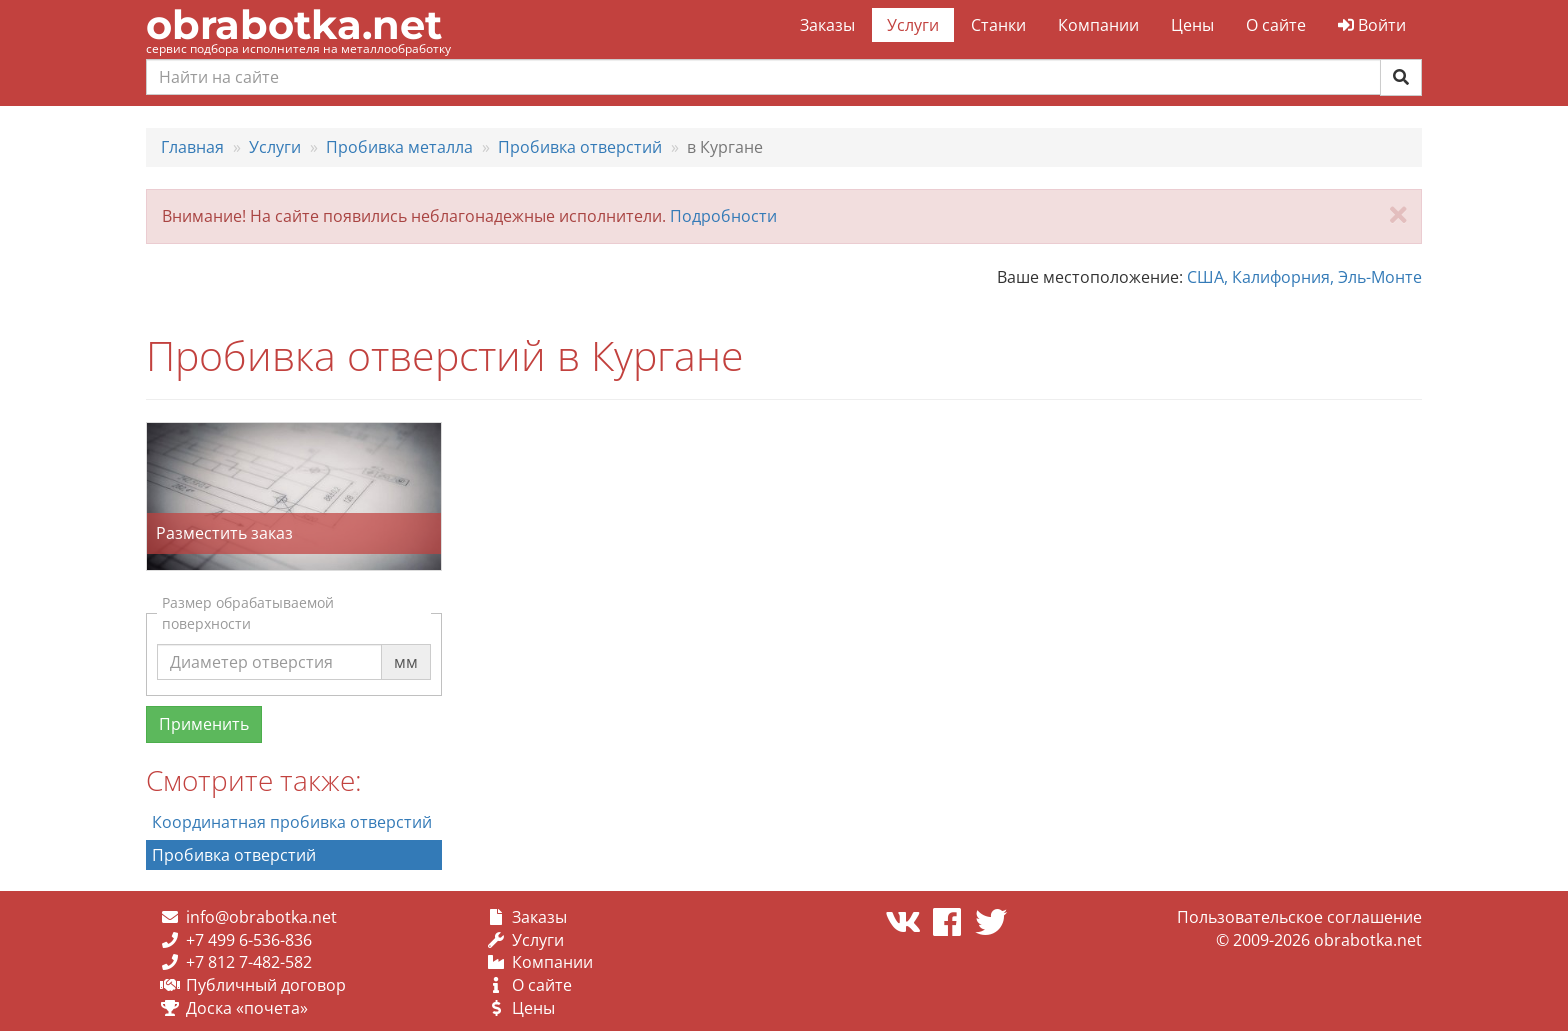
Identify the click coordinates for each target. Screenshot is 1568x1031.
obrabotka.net (294, 24)
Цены (1192, 25)
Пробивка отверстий (234, 855)
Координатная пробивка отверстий (292, 822)
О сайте (1276, 25)
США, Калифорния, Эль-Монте (1304, 277)
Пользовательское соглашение (1299, 917)
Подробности (723, 216)
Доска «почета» (247, 1008)
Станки (998, 25)
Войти (1372, 25)
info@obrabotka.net (261, 917)
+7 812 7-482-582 (249, 962)
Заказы (827, 25)
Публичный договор (266, 985)
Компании (1098, 25)
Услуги (913, 25)
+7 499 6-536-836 (249, 940)
